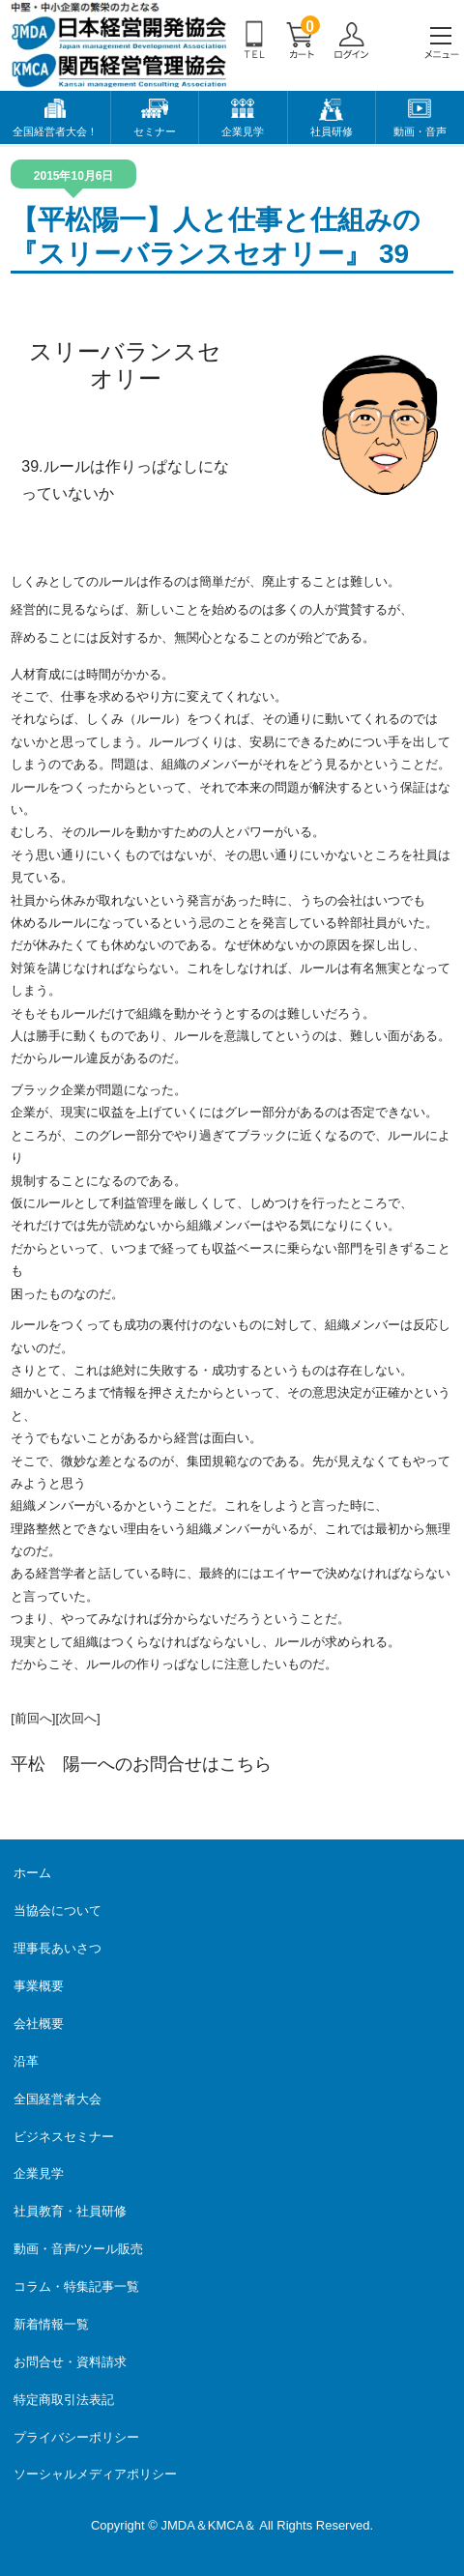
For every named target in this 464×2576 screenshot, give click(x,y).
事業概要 (39, 1986)
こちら (245, 1764)
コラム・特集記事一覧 (76, 2286)
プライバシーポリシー (76, 2437)
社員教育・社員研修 (70, 2211)
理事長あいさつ (58, 1948)
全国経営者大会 (58, 2099)
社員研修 (331, 131)
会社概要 (39, 2023)
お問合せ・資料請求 (70, 2362)
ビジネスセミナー (64, 2136)
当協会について (58, 1910)
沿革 (26, 2061)
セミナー (154, 131)
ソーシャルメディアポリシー (95, 2474)
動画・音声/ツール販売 (78, 2249)
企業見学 (242, 131)
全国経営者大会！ (55, 131)
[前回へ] (33, 1718)
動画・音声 (420, 131)
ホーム (32, 1873)
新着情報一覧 (51, 2324)
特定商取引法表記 (64, 2399)
